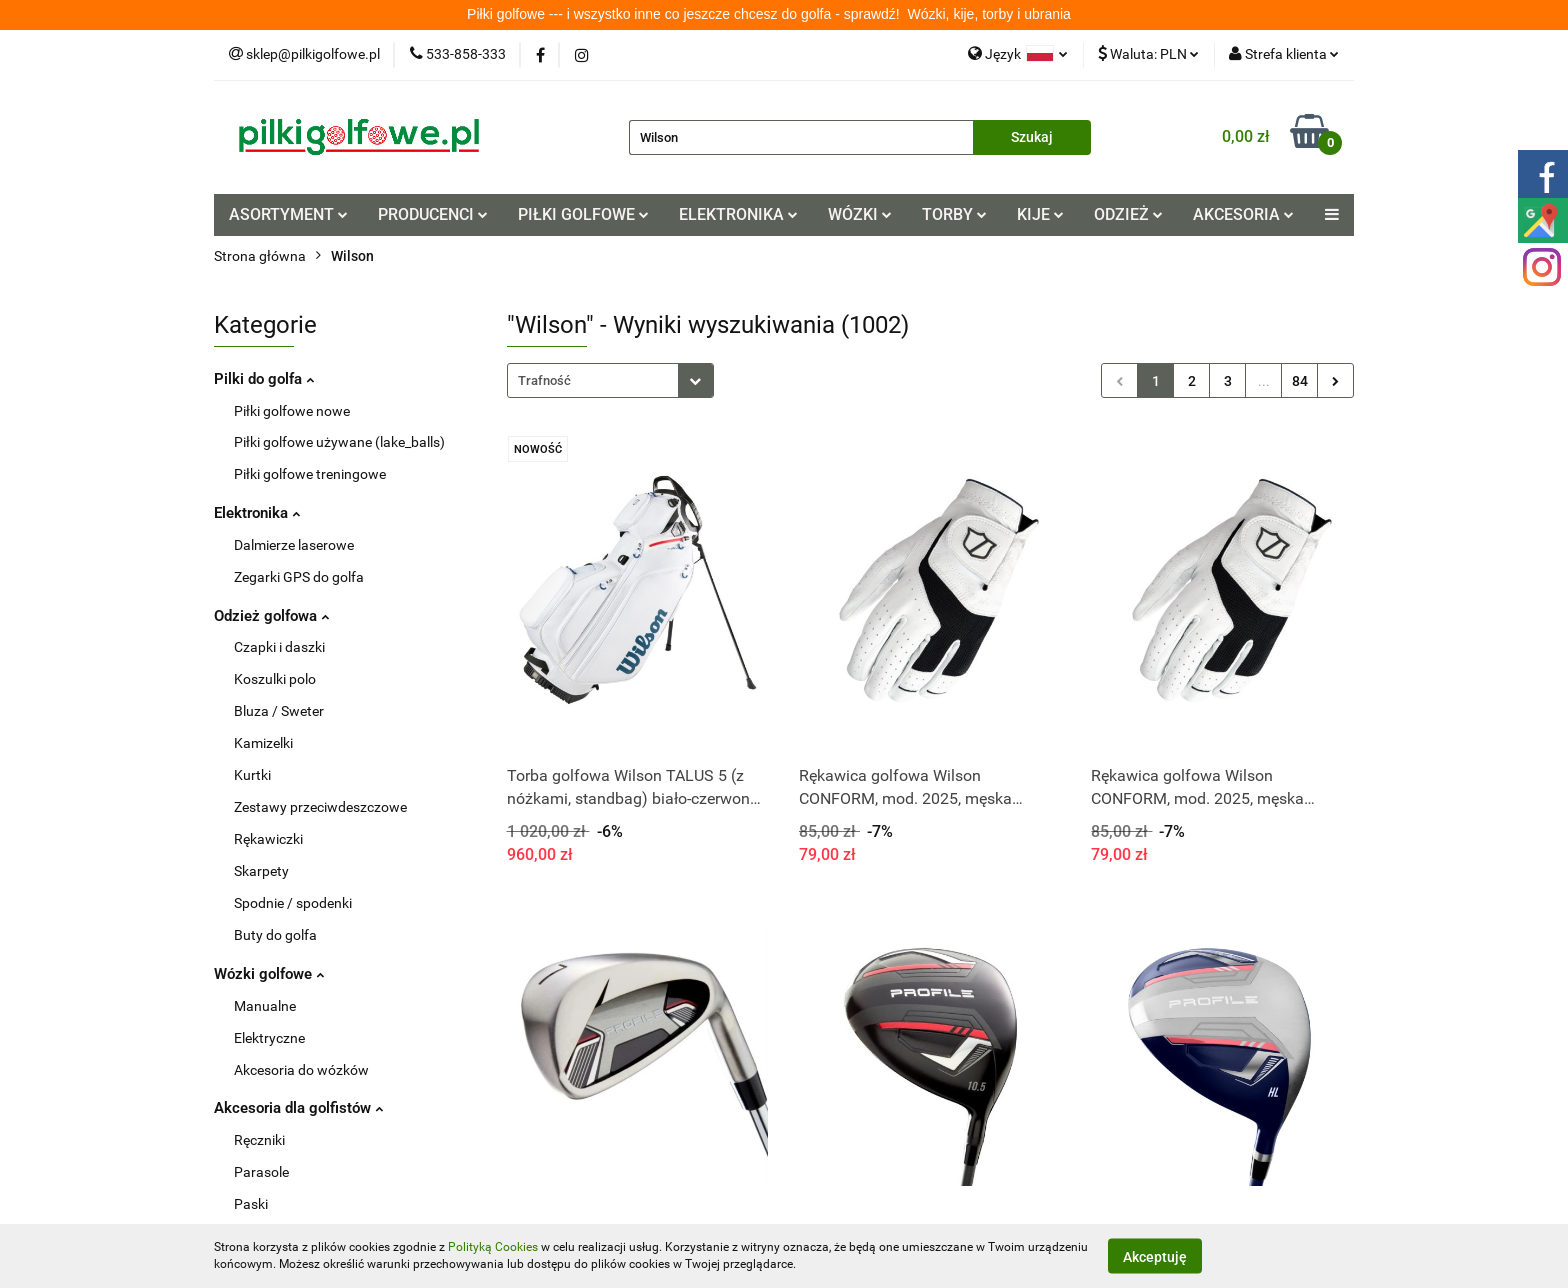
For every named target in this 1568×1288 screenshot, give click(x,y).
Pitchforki (264, 1236)
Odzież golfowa (266, 616)
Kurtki (252, 775)
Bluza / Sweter (279, 711)
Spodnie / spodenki (293, 903)
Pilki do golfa (260, 379)
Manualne (265, 1006)
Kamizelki (263, 743)
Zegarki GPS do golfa (299, 577)
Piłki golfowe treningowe (310, 474)
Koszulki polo (275, 679)
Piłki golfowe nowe (292, 411)
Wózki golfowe (264, 974)
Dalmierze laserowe (294, 545)
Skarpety (261, 871)
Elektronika (255, 513)
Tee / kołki (265, 1268)
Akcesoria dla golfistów (292, 1108)
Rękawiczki (268, 839)
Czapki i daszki (279, 647)
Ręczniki (259, 1140)
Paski (251, 1204)
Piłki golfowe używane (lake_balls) (339, 442)
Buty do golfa (275, 935)
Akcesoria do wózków (301, 1070)
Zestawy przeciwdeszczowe (320, 807)
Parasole (261, 1172)
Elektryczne (269, 1038)
